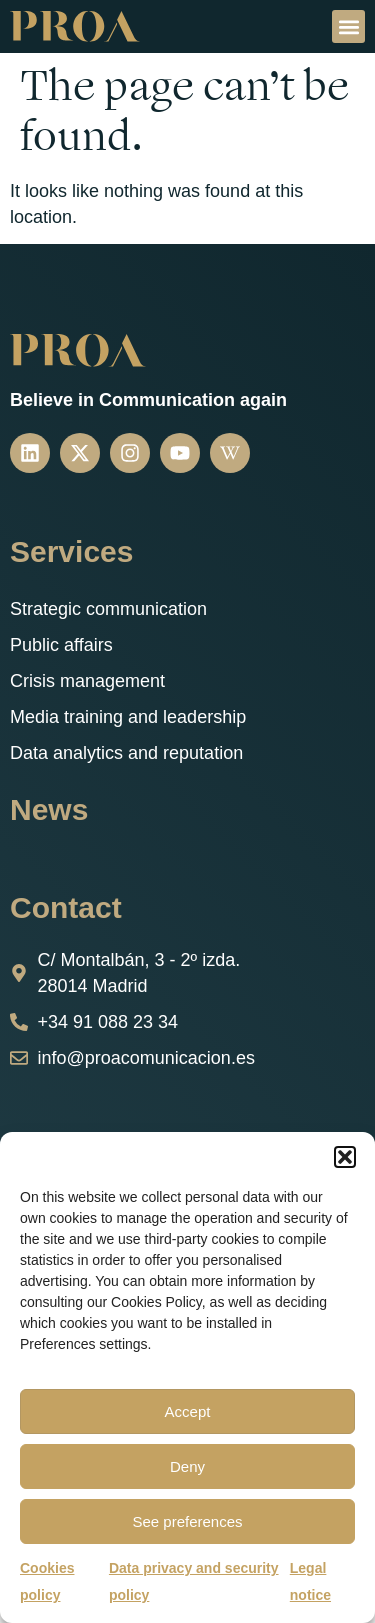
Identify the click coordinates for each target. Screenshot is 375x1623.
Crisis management (87, 681)
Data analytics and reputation (126, 753)
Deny (187, 1466)
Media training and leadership (128, 717)
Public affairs (61, 645)
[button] (345, 1157)
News (49, 809)
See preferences (187, 1521)
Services (71, 551)
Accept (188, 1411)
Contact (66, 907)
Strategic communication (108, 609)
